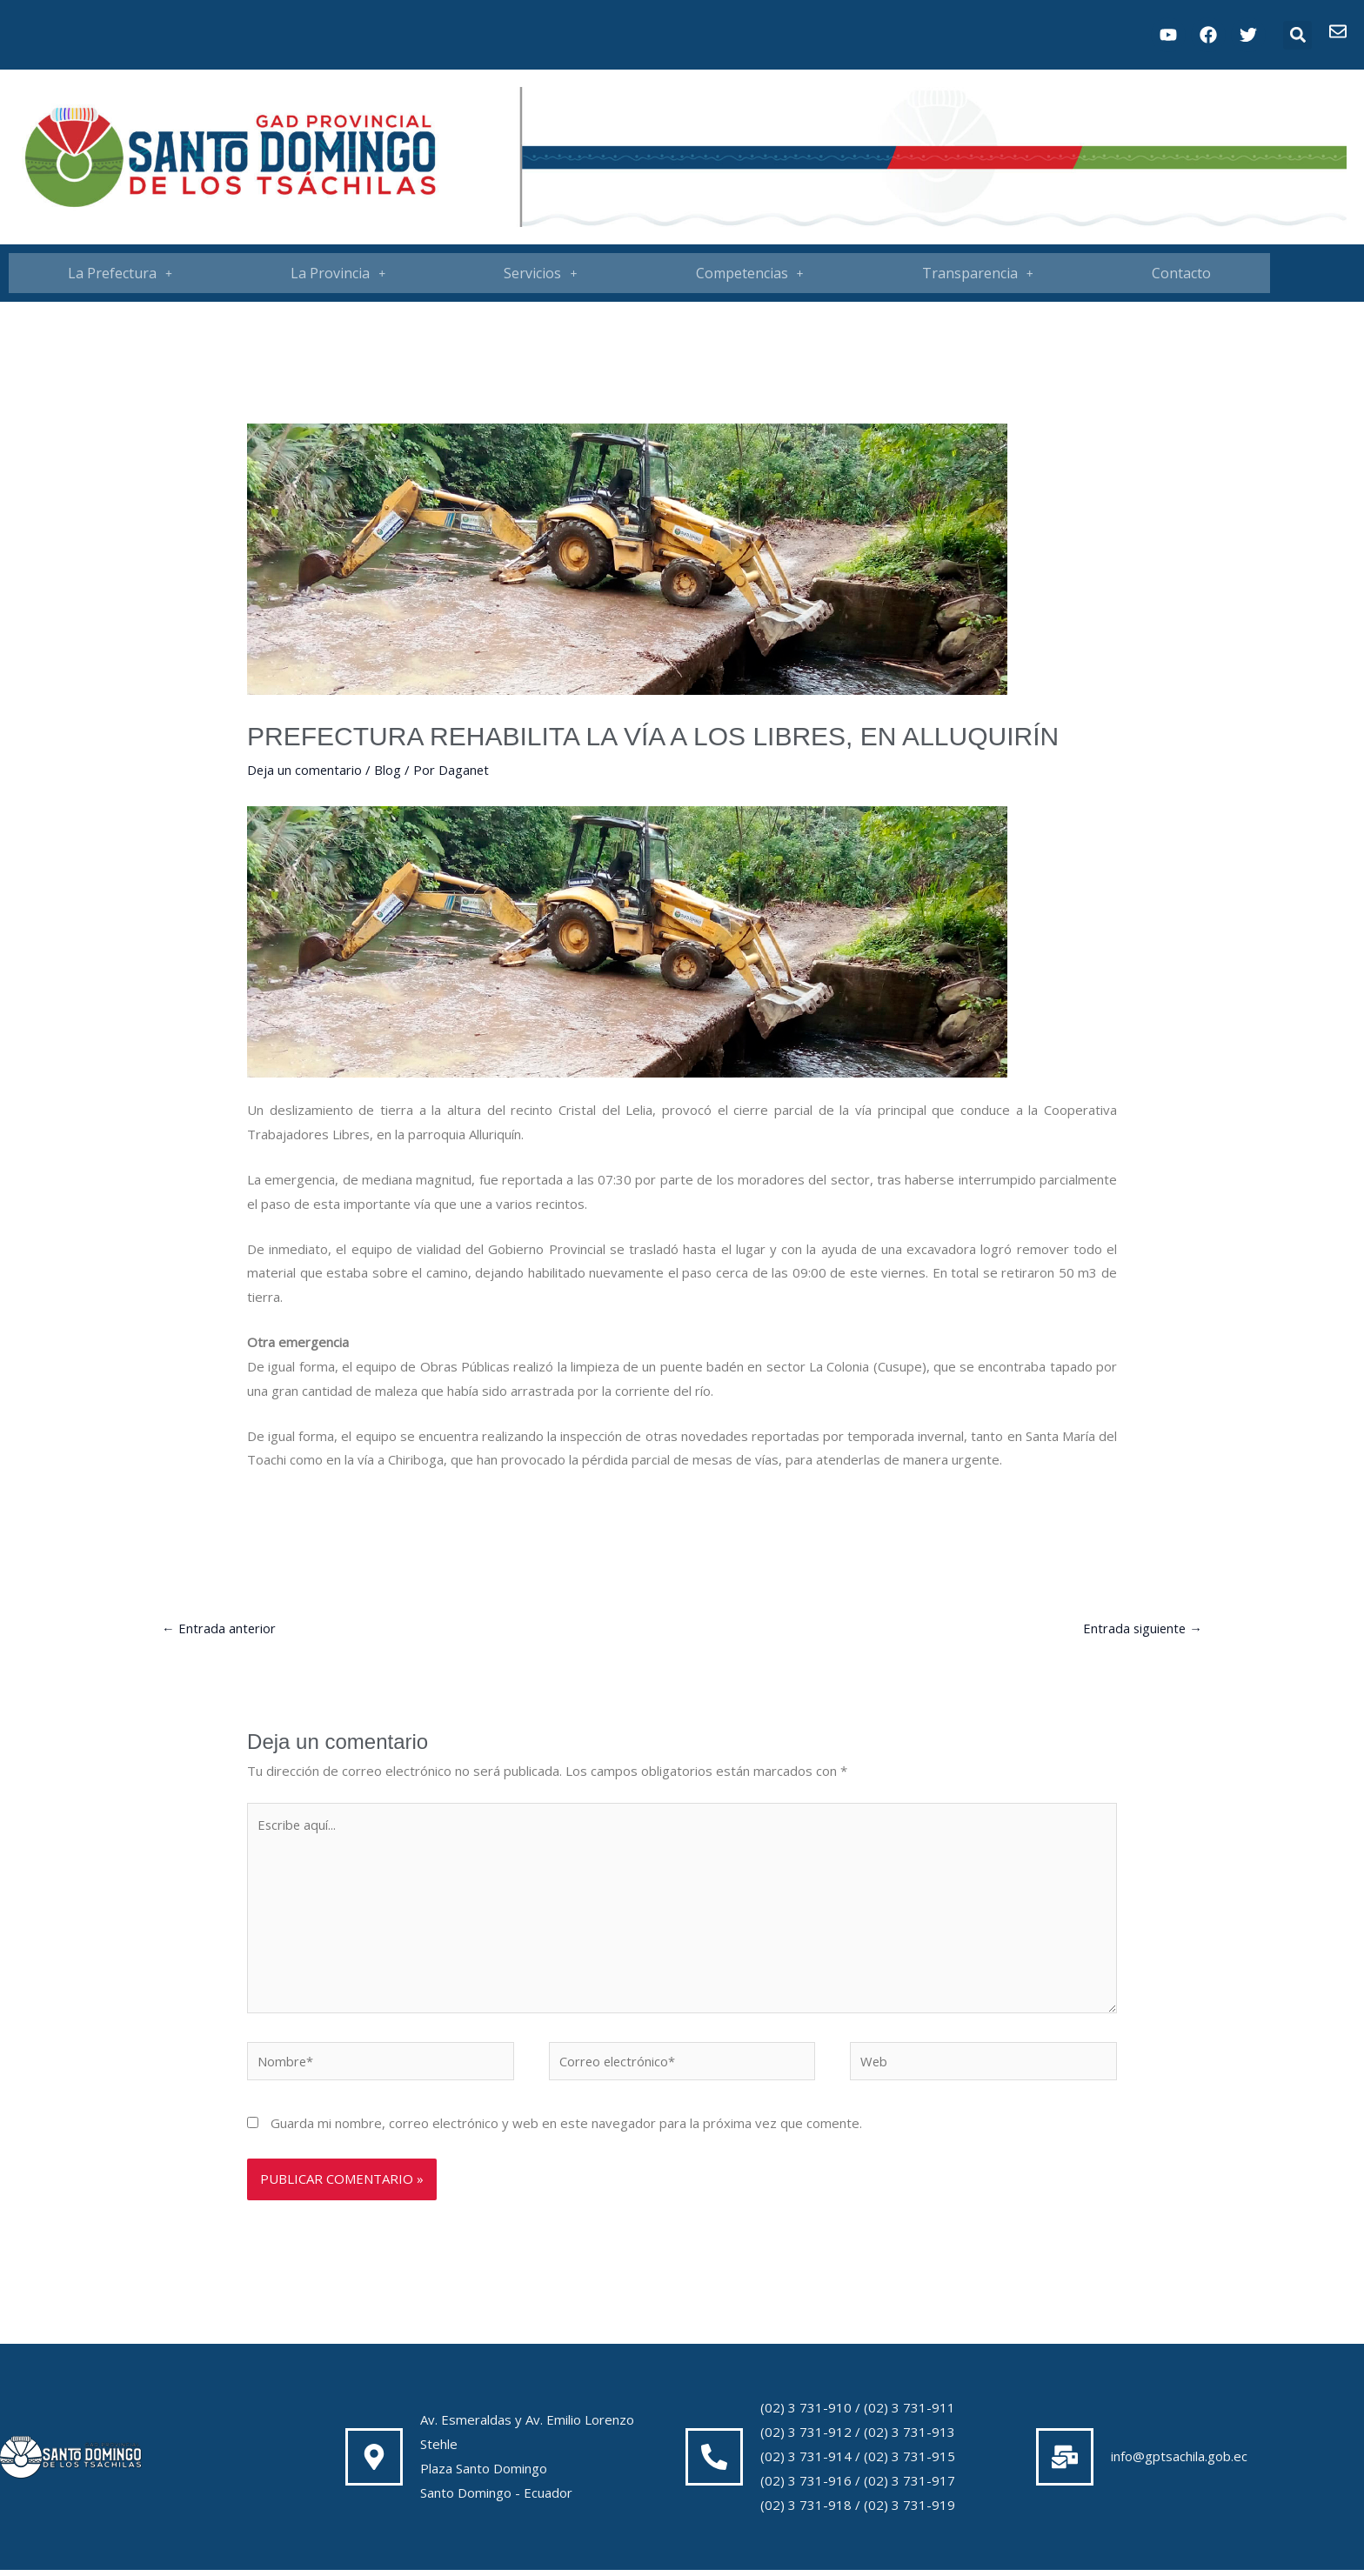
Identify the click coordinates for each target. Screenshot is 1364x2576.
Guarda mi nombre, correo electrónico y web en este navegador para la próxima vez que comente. (566, 2129)
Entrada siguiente (1141, 1628)
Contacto (1181, 273)
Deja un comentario (305, 769)
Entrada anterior (219, 1628)
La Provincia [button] (338, 273)
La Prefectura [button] (120, 273)
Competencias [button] (750, 273)
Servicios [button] (540, 273)
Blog (389, 769)
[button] (1297, 35)
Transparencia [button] (977, 273)
